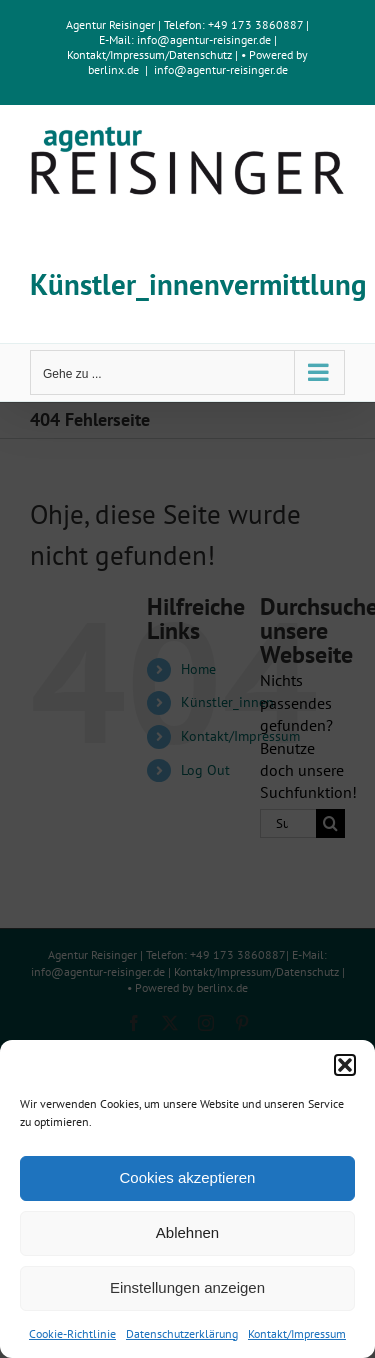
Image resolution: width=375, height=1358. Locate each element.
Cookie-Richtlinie (72, 1333)
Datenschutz (200, 54)
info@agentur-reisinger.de (205, 39)
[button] (345, 1065)
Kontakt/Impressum (297, 1333)
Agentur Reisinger (110, 24)
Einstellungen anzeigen (187, 1287)
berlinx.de (113, 69)
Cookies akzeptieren (188, 1177)
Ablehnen (187, 1232)
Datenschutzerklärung (182, 1333)
